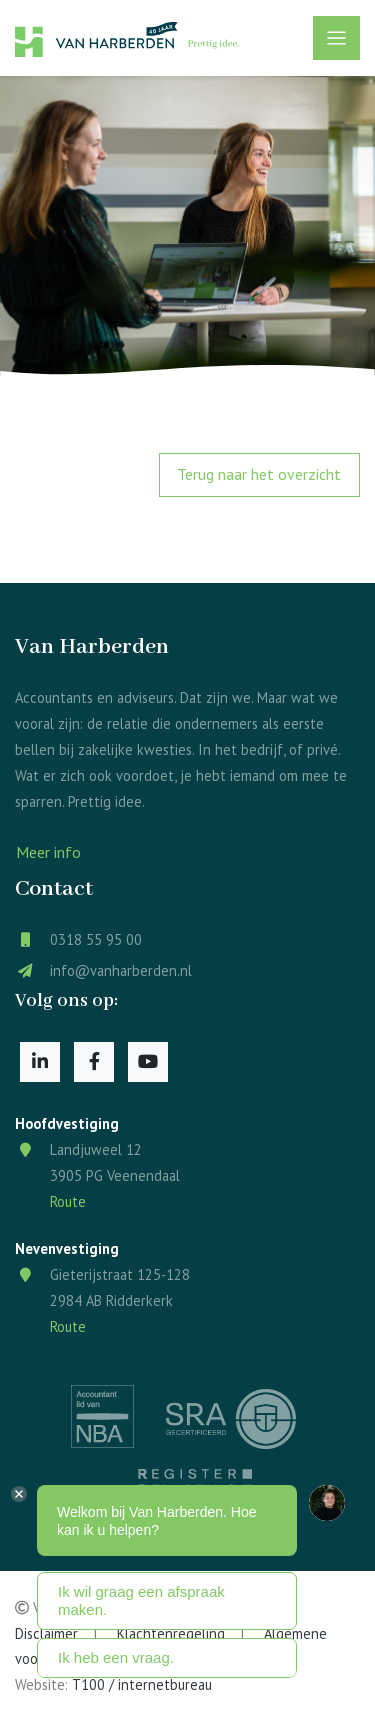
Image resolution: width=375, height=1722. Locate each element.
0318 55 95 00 (96, 939)
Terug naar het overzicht (259, 474)
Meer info (48, 852)
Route (68, 1201)
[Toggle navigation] (336, 38)
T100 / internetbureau (142, 1684)
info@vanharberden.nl (121, 970)
